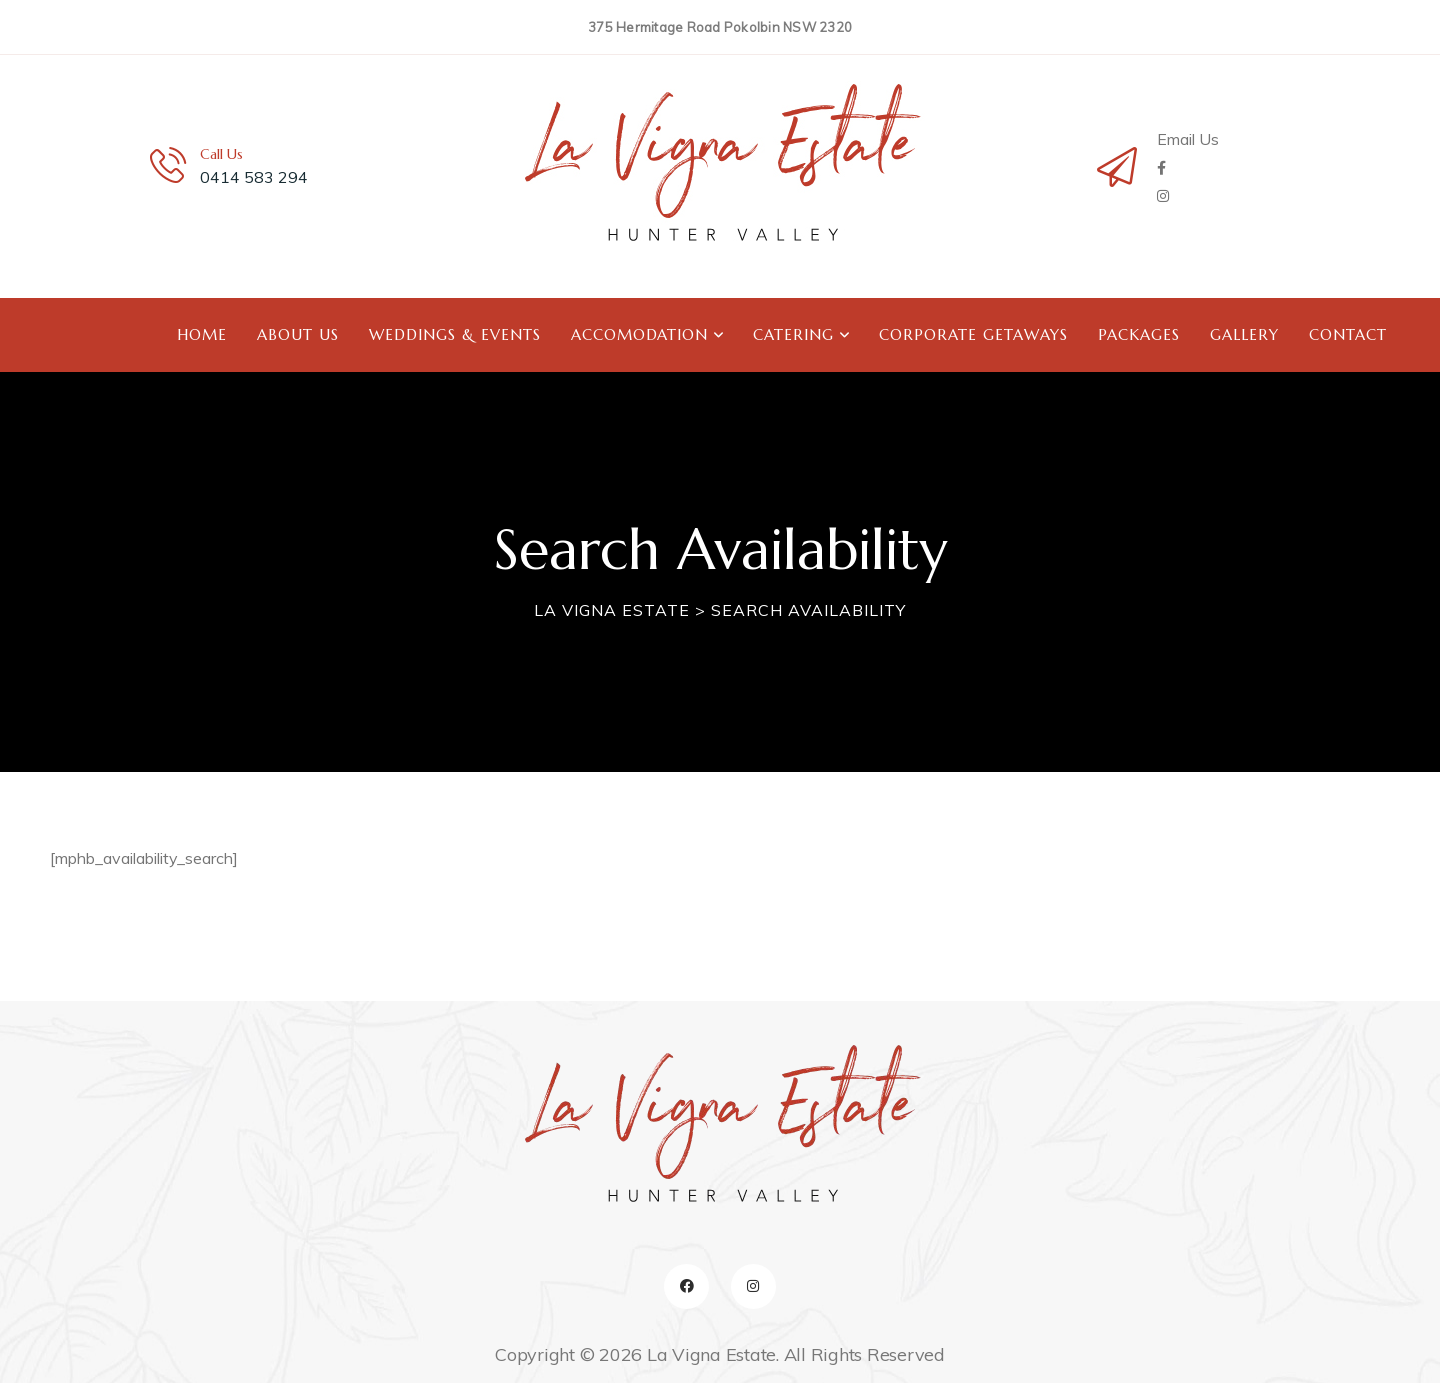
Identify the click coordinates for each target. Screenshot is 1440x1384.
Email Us (1188, 139)
